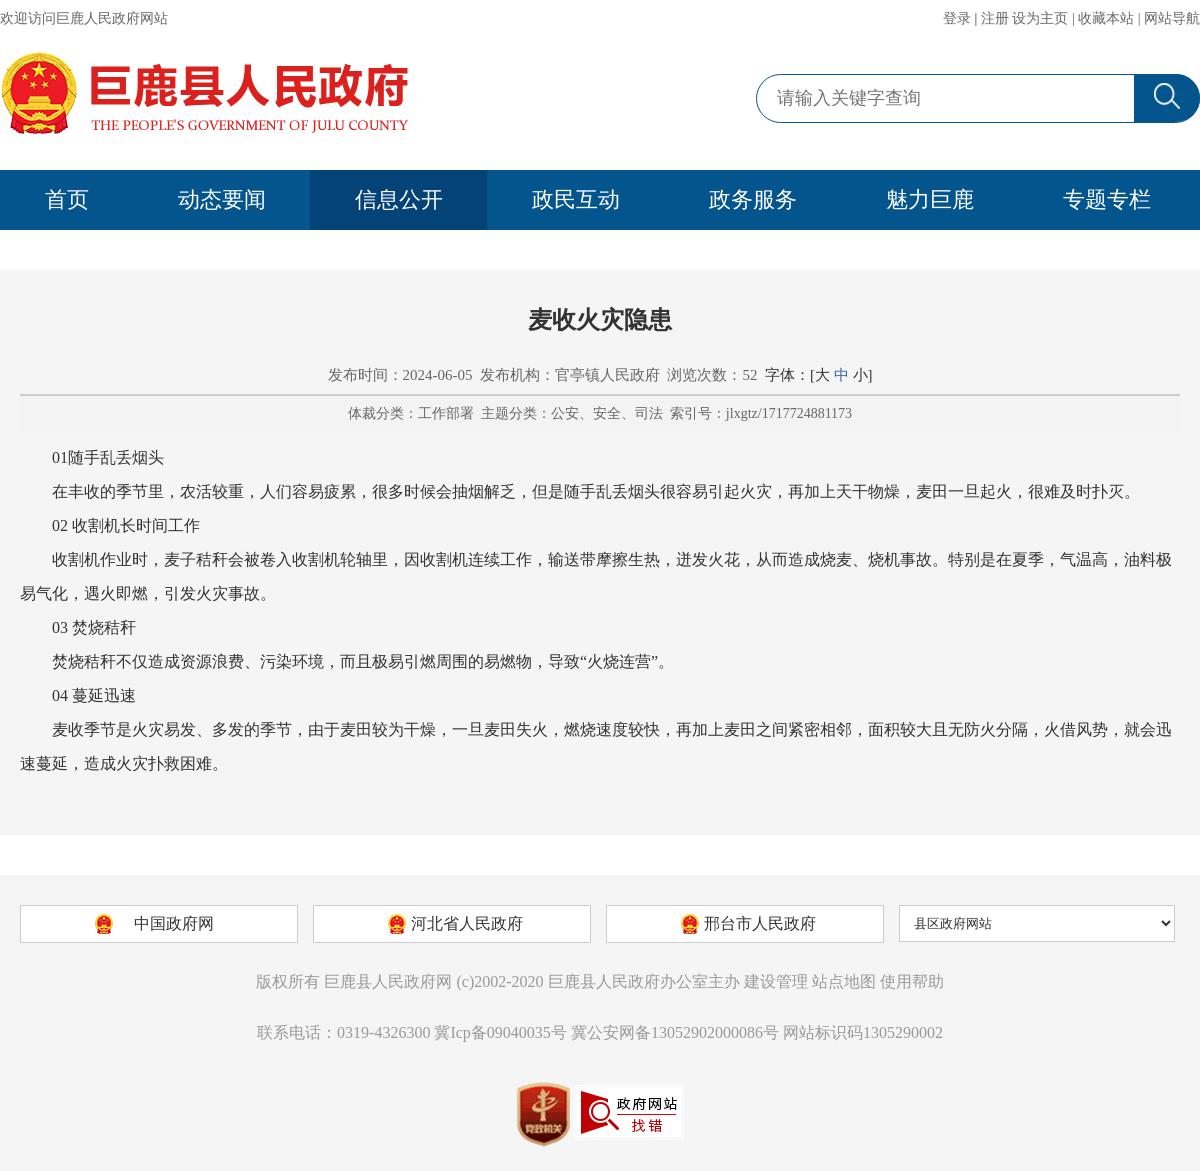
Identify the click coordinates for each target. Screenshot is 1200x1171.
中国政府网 (174, 923)
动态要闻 (222, 199)
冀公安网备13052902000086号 (675, 1032)
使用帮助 (912, 981)
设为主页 (1040, 18)
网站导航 (1172, 18)
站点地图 (844, 981)
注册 (995, 18)
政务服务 (753, 199)
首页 (67, 199)
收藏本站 (1106, 18)
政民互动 (576, 199)
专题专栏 (1107, 199)
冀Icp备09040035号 (500, 1032)
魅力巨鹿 (930, 199)
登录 (957, 18)
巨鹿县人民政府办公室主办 (644, 981)
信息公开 (399, 199)
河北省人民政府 (467, 923)
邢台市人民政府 (760, 923)
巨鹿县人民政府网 (388, 981)
